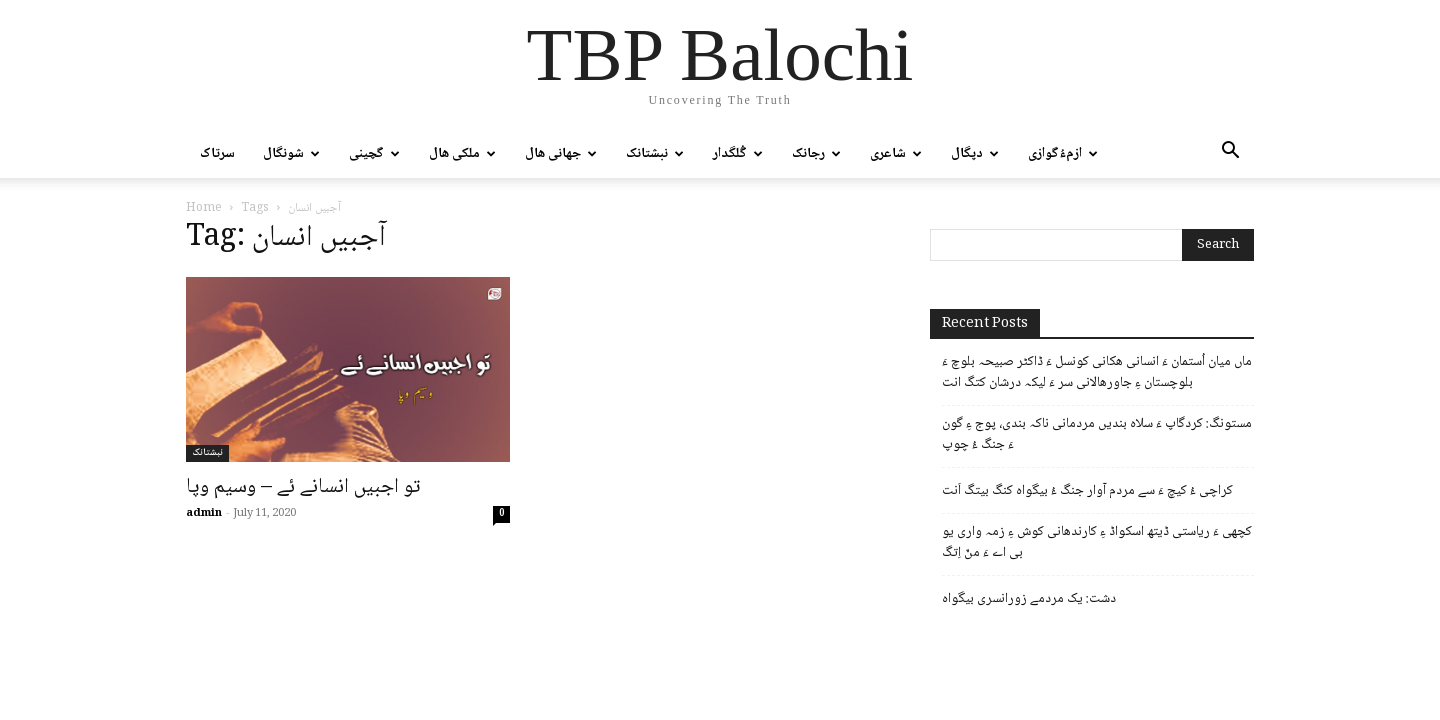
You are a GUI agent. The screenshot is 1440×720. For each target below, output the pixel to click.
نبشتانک (655, 154)
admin (204, 513)
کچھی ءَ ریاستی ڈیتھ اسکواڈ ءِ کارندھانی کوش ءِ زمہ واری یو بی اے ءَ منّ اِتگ (1097, 543)
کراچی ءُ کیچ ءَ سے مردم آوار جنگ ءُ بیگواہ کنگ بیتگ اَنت (1087, 491)
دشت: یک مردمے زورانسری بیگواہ (1029, 599)
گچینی (374, 154)
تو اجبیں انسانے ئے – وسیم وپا (303, 487)
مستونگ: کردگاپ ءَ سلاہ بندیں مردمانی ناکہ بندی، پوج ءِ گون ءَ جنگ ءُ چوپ (1097, 435)
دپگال (975, 154)
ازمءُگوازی (1063, 154)
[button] (1230, 155)
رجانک (816, 154)
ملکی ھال (462, 154)
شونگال (291, 154)
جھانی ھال (561, 154)
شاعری (896, 154)
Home (204, 208)
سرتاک (217, 154)
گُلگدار (738, 154)
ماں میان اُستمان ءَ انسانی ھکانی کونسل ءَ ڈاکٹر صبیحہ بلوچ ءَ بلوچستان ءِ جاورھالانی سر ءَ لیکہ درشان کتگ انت (1097, 373)
